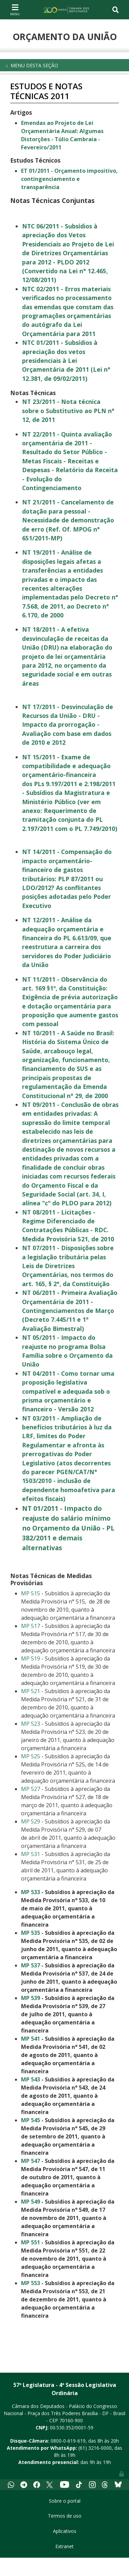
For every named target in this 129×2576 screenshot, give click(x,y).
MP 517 (30, 1626)
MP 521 (30, 1691)
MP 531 (30, 1854)
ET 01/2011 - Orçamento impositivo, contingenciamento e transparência (69, 179)
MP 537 (30, 1965)
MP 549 (30, 2201)
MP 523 (30, 1723)
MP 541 (30, 2038)
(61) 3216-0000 (95, 2448)
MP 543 (30, 2079)
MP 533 (30, 1892)
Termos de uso (64, 2516)
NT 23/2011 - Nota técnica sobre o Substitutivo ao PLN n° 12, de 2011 (68, 410)
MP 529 (30, 1821)
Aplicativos (64, 2531)
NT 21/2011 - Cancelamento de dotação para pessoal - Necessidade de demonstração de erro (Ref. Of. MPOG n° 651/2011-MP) (68, 520)
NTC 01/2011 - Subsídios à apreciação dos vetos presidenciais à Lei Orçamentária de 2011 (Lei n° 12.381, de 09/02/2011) (66, 360)
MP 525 (30, 1756)
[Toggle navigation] (15, 9)
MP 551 (30, 2242)
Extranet (64, 2546)
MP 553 (30, 2283)
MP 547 (30, 2161)
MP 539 (30, 1998)
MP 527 (30, 1789)
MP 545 (30, 2120)
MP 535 (30, 1932)
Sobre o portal (64, 2501)
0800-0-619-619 (68, 2441)
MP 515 (30, 1593)
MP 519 (30, 1658)
